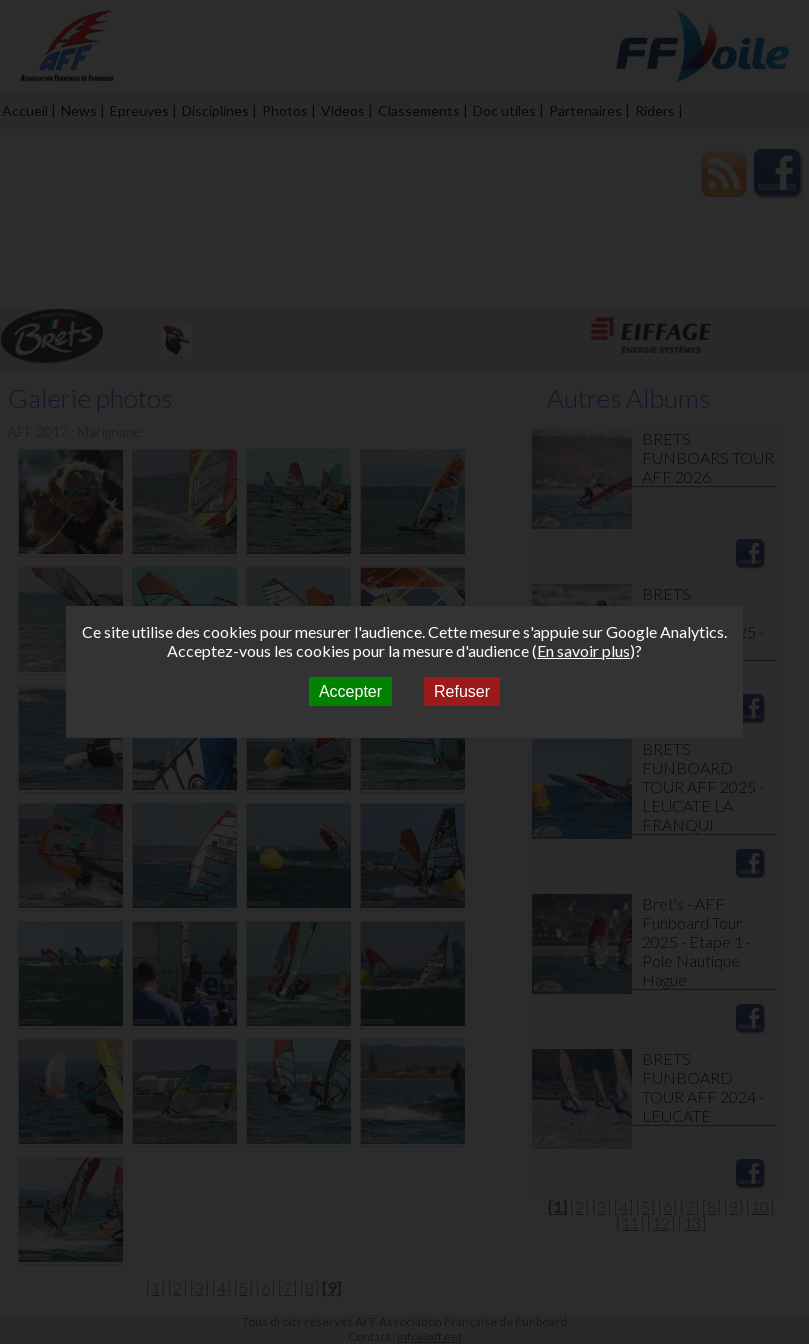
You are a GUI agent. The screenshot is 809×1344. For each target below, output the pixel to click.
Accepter (350, 691)
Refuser (462, 691)
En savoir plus (583, 650)
